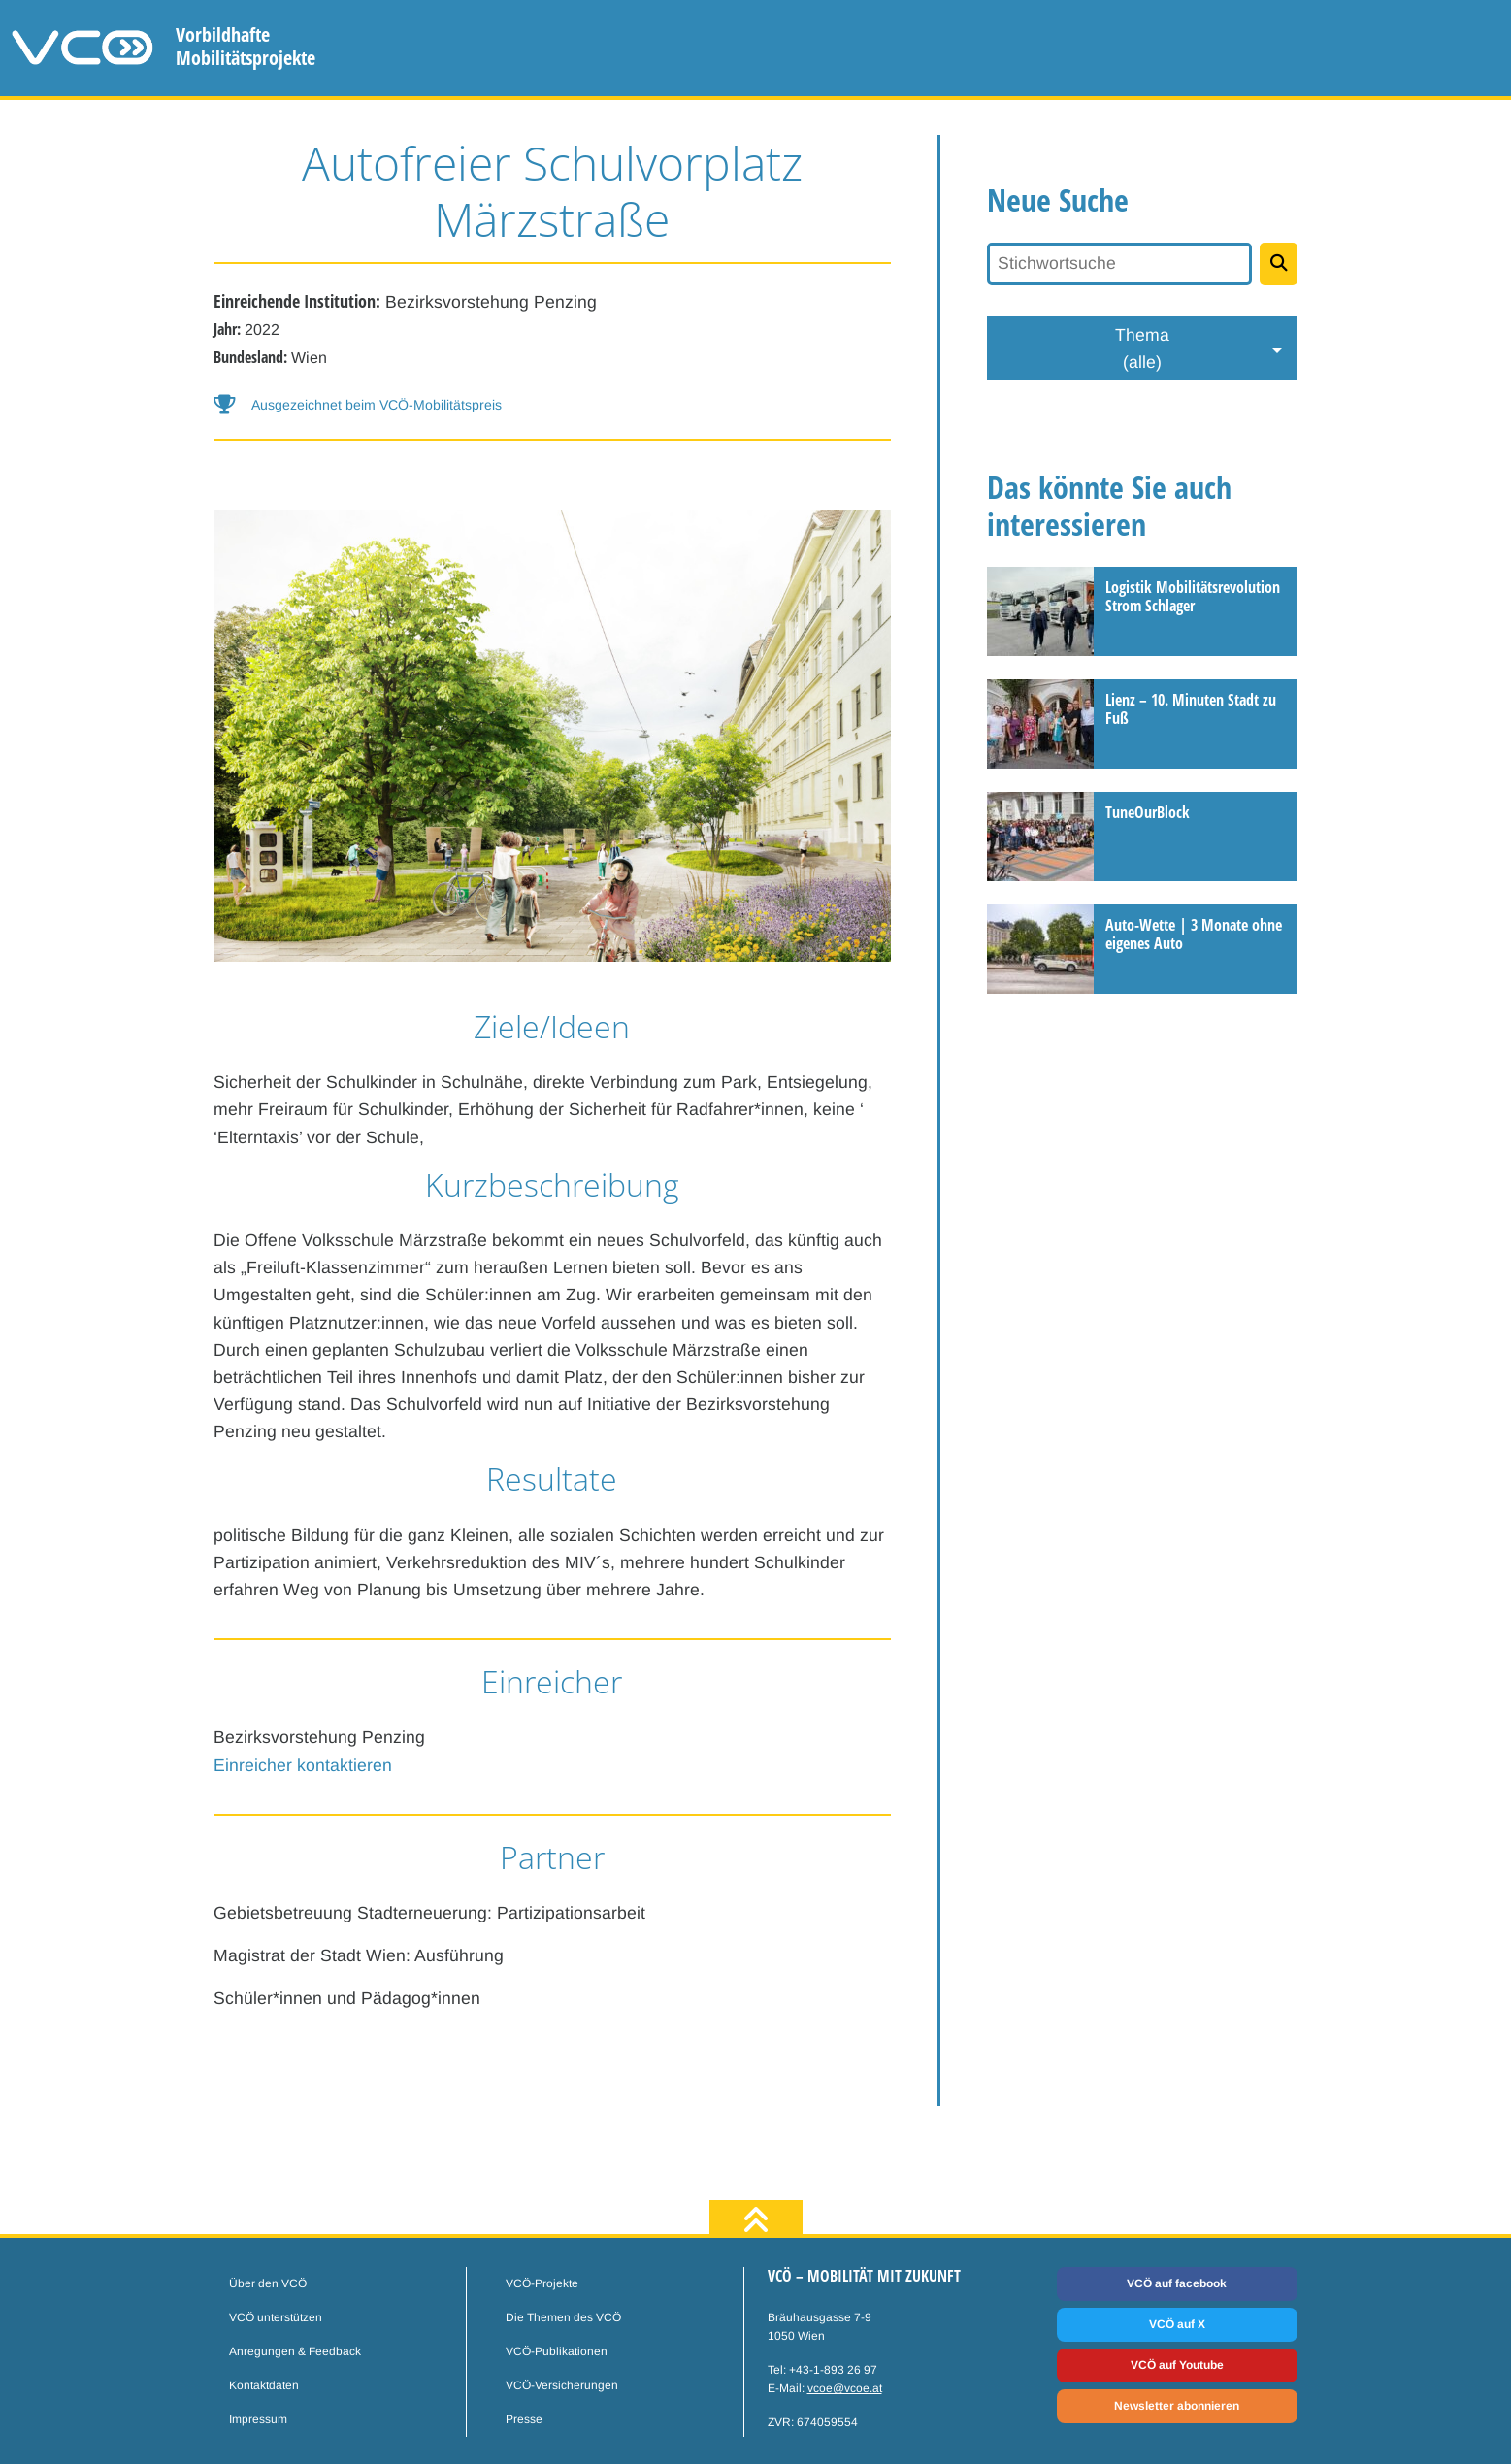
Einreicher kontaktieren (303, 1765)
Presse (524, 2419)
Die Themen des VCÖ (563, 2317)
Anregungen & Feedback (295, 2351)
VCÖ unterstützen (275, 2317)
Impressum (258, 2419)
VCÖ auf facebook (1177, 2283)
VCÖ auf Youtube (1177, 2365)
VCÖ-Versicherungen (562, 2385)
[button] (552, 405)
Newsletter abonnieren (1176, 2406)
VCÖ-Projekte (542, 2283)
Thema (1142, 350)
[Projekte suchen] (1278, 264)
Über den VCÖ (268, 2283)
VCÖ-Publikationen (557, 2351)
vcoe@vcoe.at (844, 2388)
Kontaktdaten (264, 2385)
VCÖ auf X (1177, 2324)
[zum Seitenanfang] (756, 2221)
